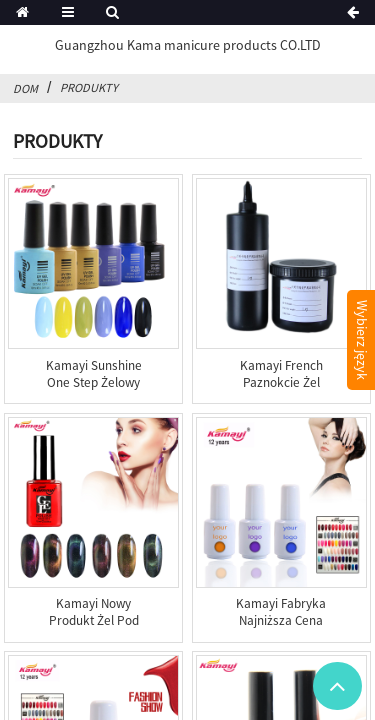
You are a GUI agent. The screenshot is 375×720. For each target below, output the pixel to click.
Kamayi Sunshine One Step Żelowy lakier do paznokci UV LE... (94, 391)
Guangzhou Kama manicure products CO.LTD (188, 45)
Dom (25, 88)
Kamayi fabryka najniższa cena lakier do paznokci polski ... (281, 629)
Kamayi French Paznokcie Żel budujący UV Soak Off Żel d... (281, 391)
